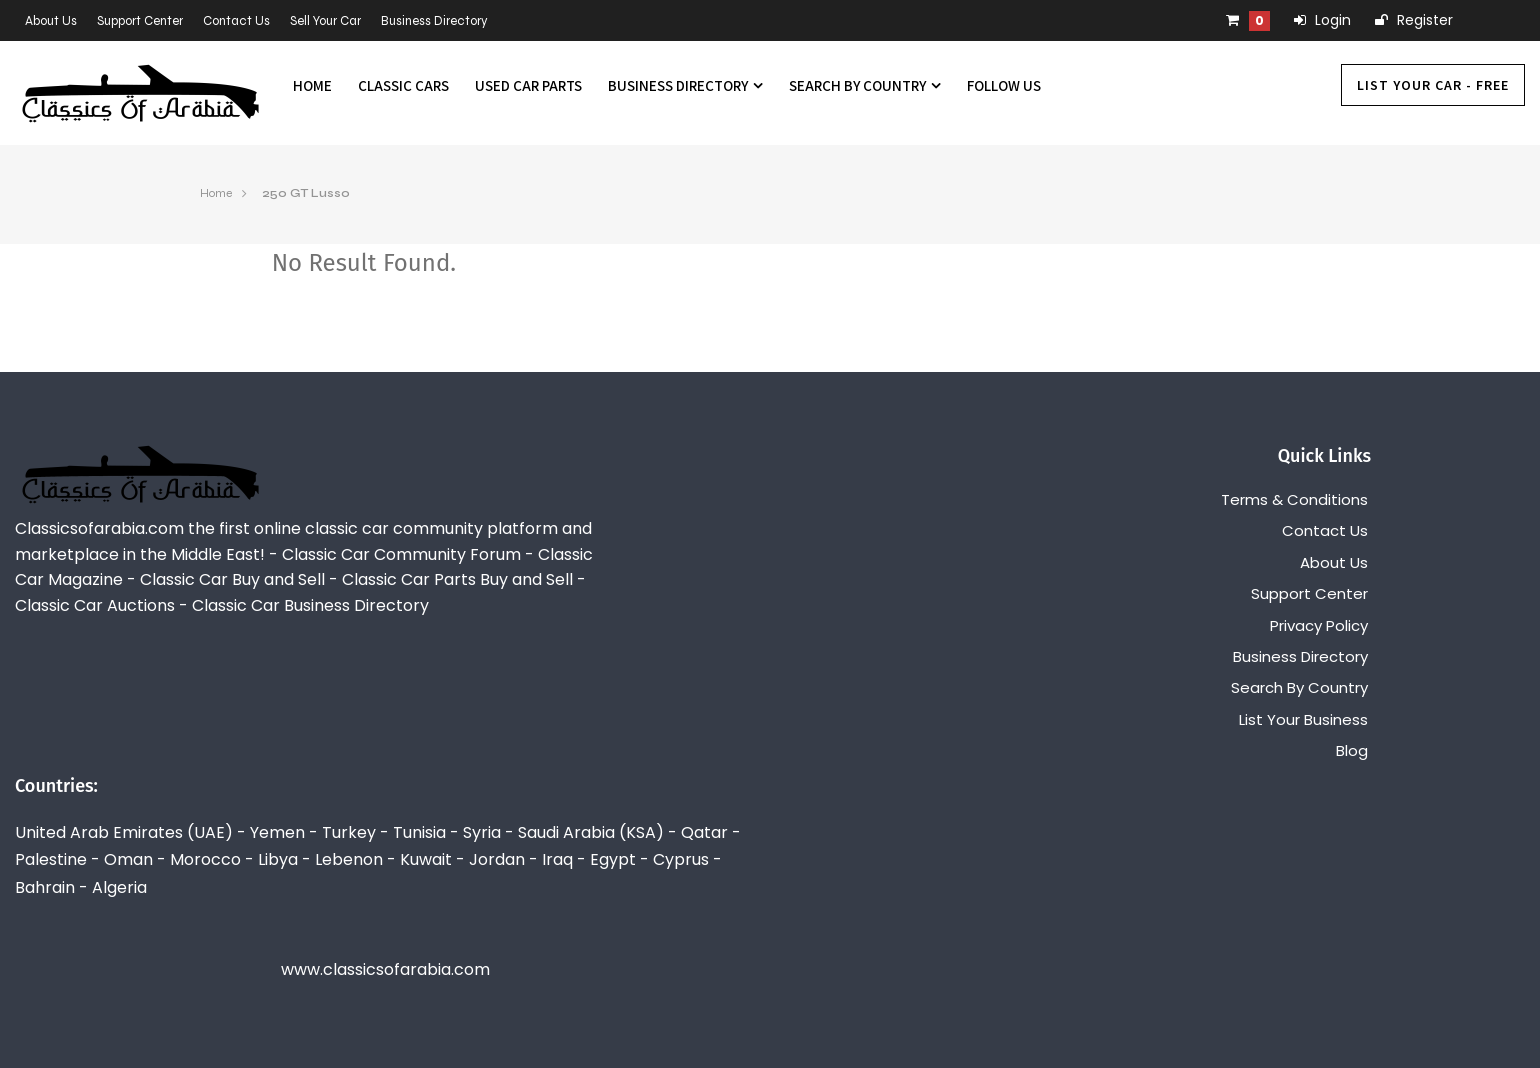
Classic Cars (403, 85)
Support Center (140, 21)
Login (1322, 20)
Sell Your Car (325, 21)
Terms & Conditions (1294, 499)
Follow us (1004, 85)
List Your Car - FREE (1433, 85)
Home (312, 85)
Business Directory (434, 21)
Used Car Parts (528, 85)
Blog (1352, 750)
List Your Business (1303, 719)
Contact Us (236, 21)
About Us (51, 21)
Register (1414, 20)
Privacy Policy (1319, 625)
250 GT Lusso (306, 193)
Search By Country (865, 85)
